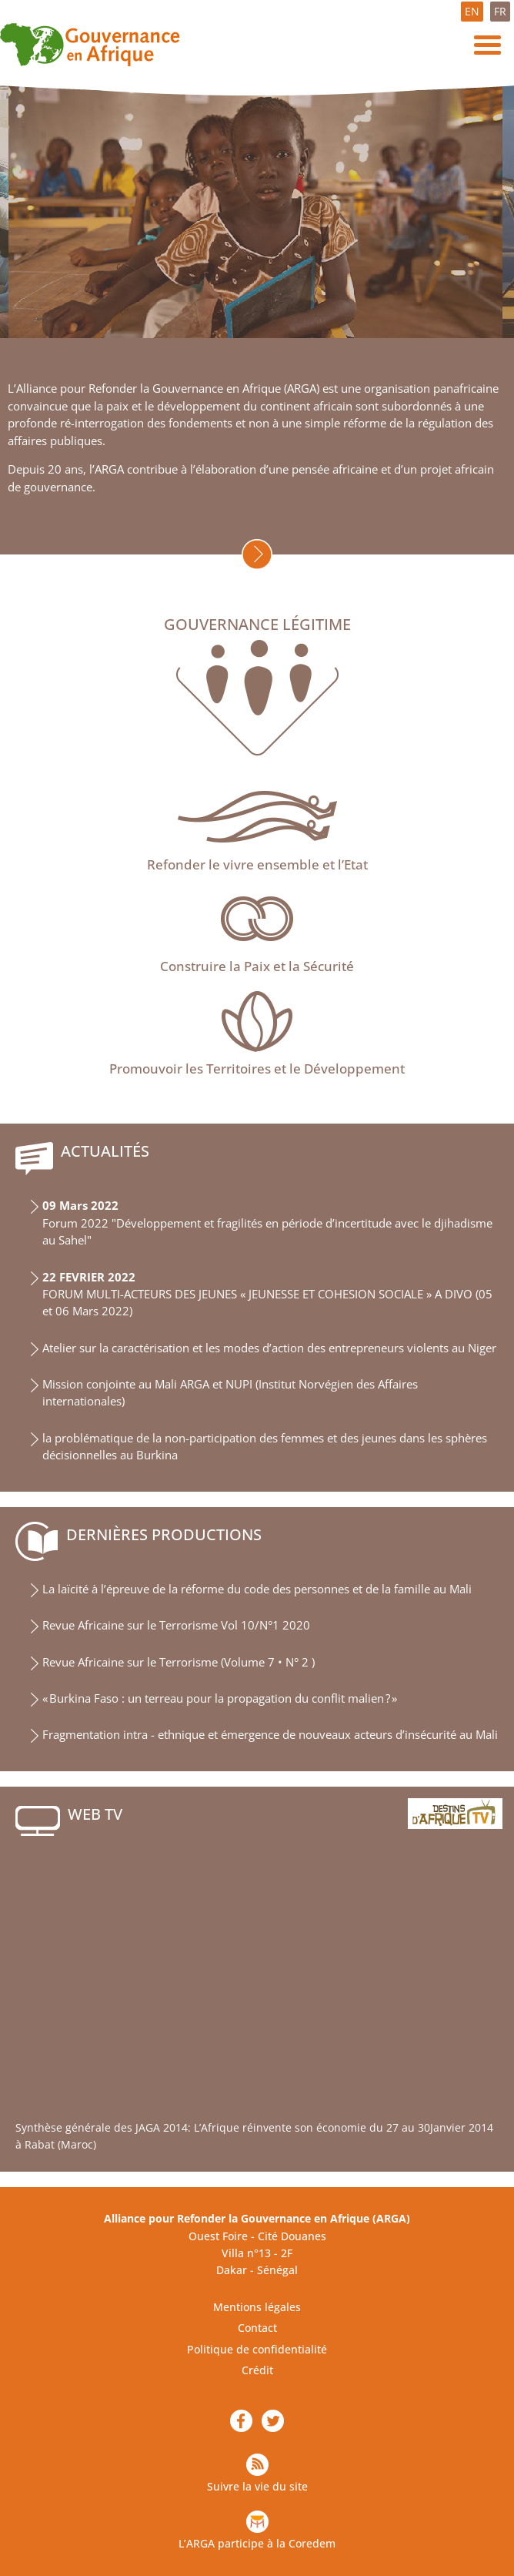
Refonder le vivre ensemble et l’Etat (257, 864)
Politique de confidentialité (257, 2349)
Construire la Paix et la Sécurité (257, 966)
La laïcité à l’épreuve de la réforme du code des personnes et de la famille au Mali (257, 1589)
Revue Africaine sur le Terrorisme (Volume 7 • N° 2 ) (178, 1662)
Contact (257, 2327)
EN (472, 11)
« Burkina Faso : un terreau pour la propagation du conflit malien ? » (219, 1698)
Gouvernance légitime (257, 625)
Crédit (257, 2370)
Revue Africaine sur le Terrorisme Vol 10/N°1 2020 (176, 1625)
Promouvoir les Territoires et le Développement (257, 1068)
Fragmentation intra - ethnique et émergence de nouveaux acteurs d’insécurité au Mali (270, 1735)
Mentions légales (257, 2307)
